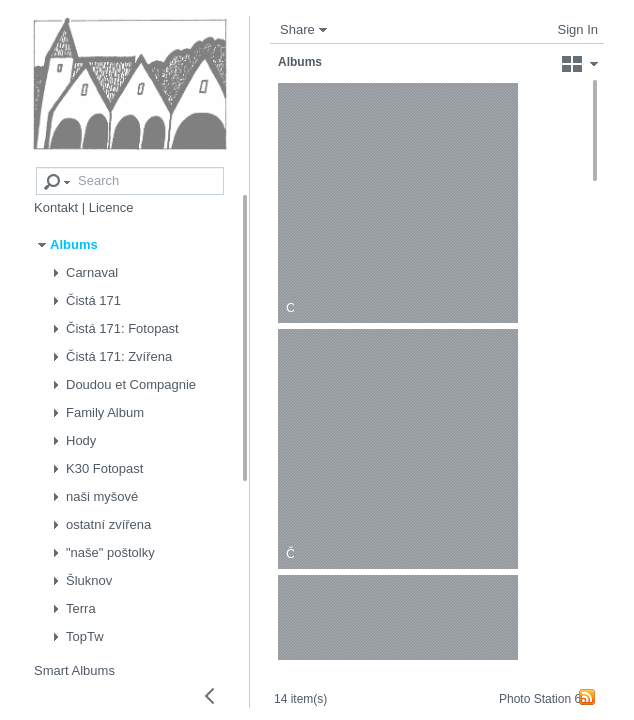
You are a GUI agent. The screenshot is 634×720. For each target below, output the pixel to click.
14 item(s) (313, 683)
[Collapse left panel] (210, 696)
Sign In (578, 29)
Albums (300, 62)
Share (297, 29)
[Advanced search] (43, 169)
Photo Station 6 (537, 699)
